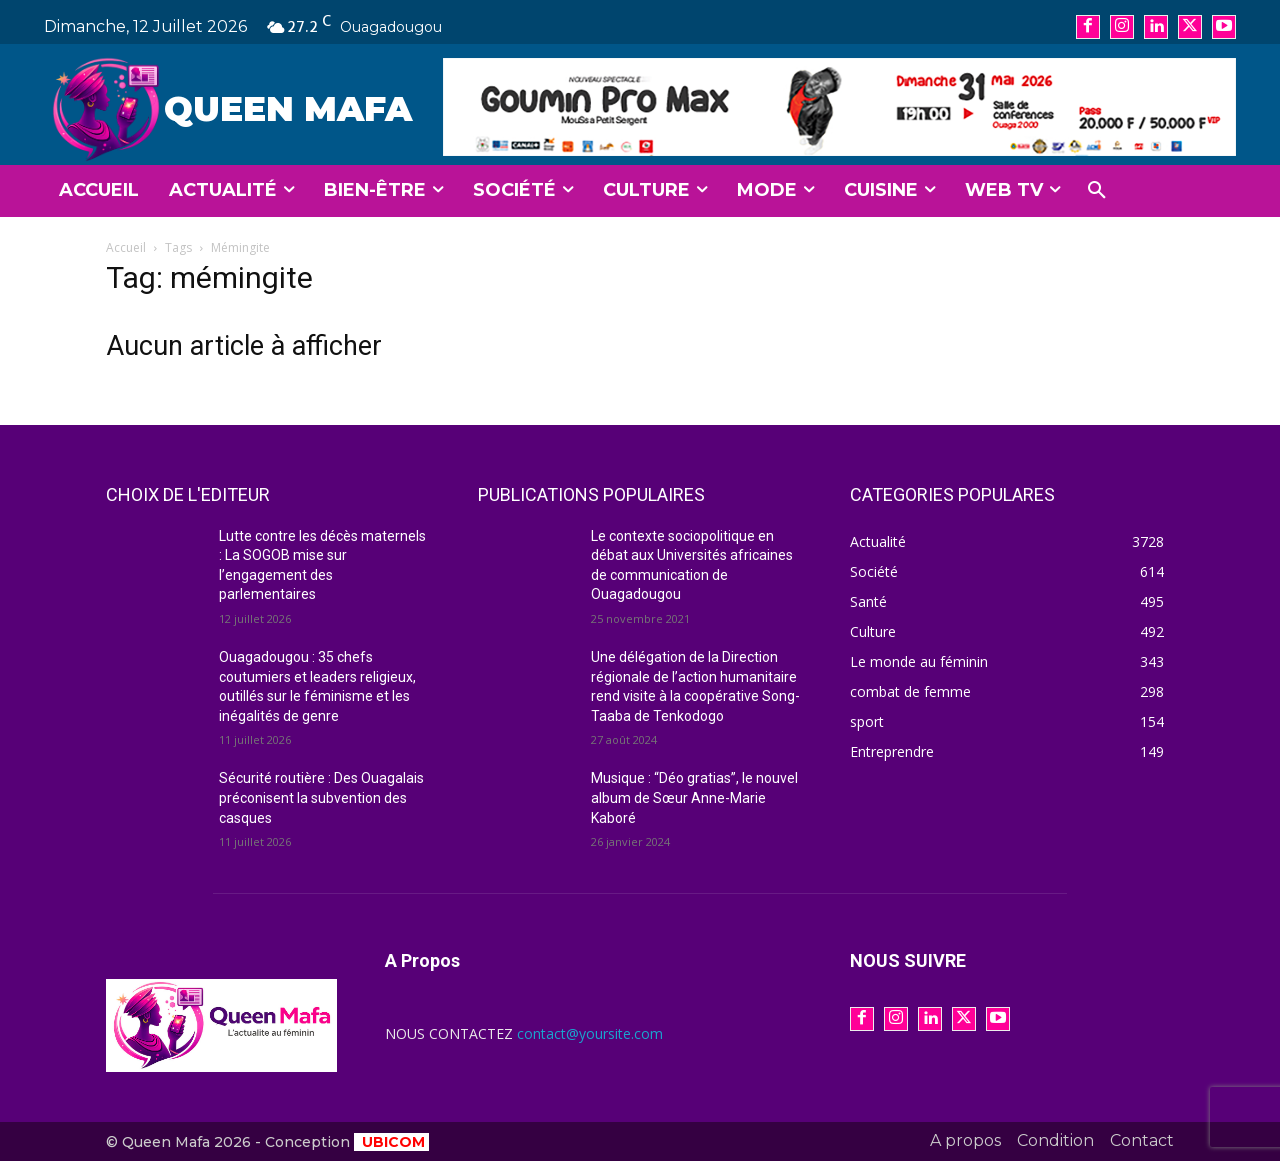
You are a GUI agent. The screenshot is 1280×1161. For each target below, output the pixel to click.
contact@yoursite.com (590, 1033)
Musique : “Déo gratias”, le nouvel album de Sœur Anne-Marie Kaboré (694, 797)
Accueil (126, 247)
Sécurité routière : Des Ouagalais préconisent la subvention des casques (321, 797)
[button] (1097, 191)
